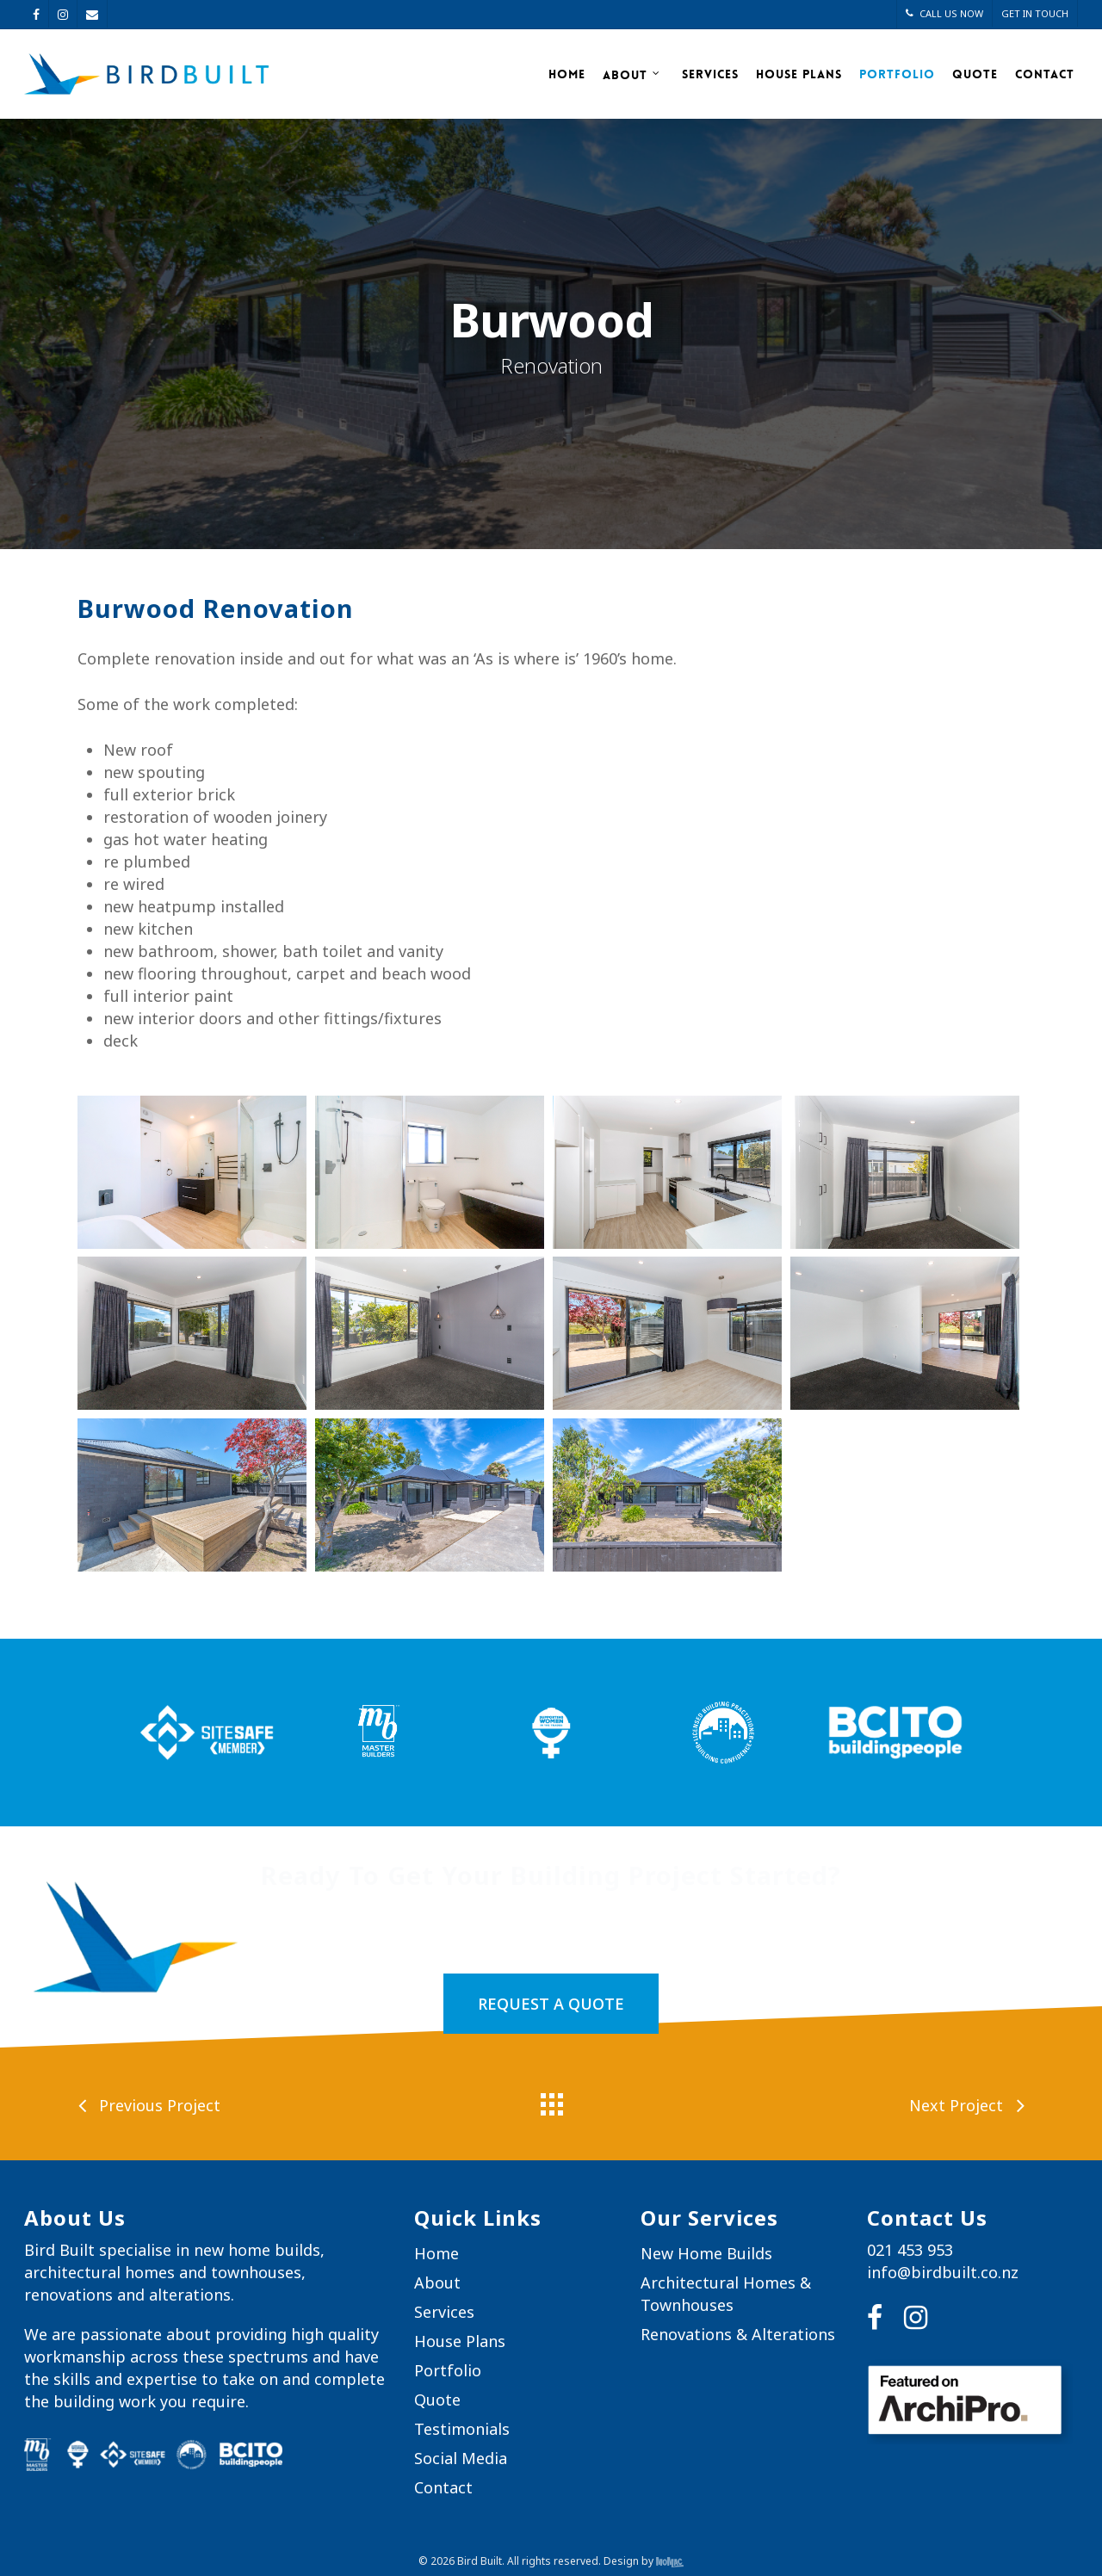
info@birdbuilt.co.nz (942, 2272)
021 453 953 (910, 2249)
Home (566, 74)
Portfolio (897, 74)
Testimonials (462, 2428)
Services (710, 74)
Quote (975, 74)
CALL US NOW (944, 13)
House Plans (799, 74)
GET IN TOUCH (1034, 13)
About (632, 74)
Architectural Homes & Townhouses (726, 2293)
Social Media (460, 2458)
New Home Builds (706, 2253)
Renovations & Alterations (738, 2334)
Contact (1044, 74)
